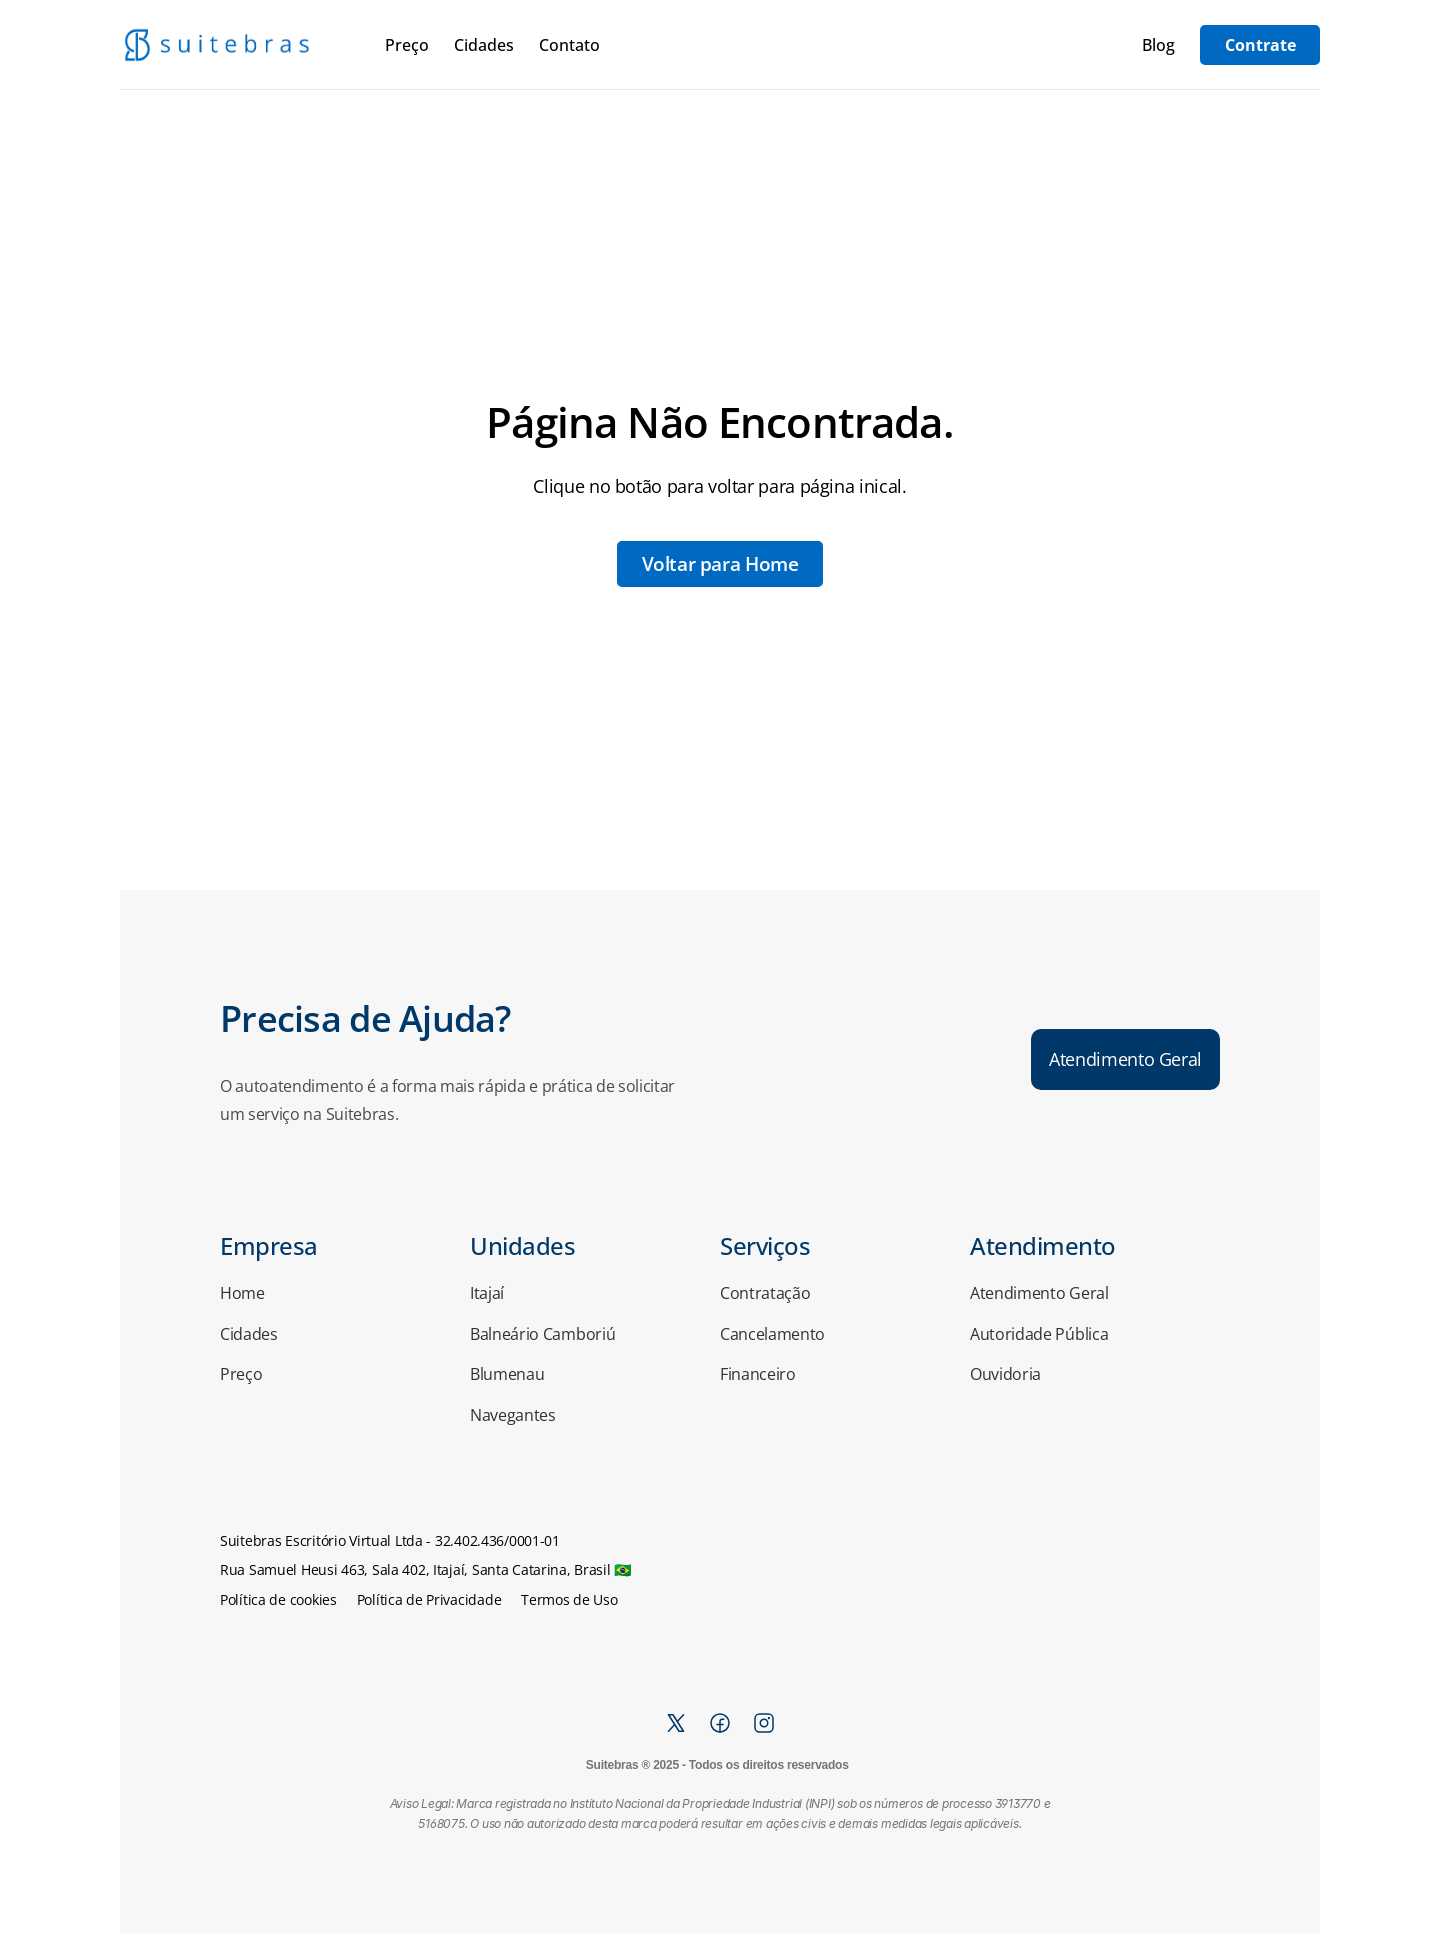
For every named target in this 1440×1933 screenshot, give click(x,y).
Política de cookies (278, 1599)
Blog (1158, 45)
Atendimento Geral (1039, 1293)
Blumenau (507, 1374)
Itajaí (487, 1293)
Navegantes (513, 1415)
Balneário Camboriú (542, 1334)
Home (242, 1293)
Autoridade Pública (1039, 1334)
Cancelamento (772, 1334)
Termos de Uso (569, 1599)
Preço (407, 45)
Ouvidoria (1005, 1374)
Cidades (484, 45)
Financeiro (758, 1374)
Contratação (765, 1293)
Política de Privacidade (429, 1599)
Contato (569, 45)
